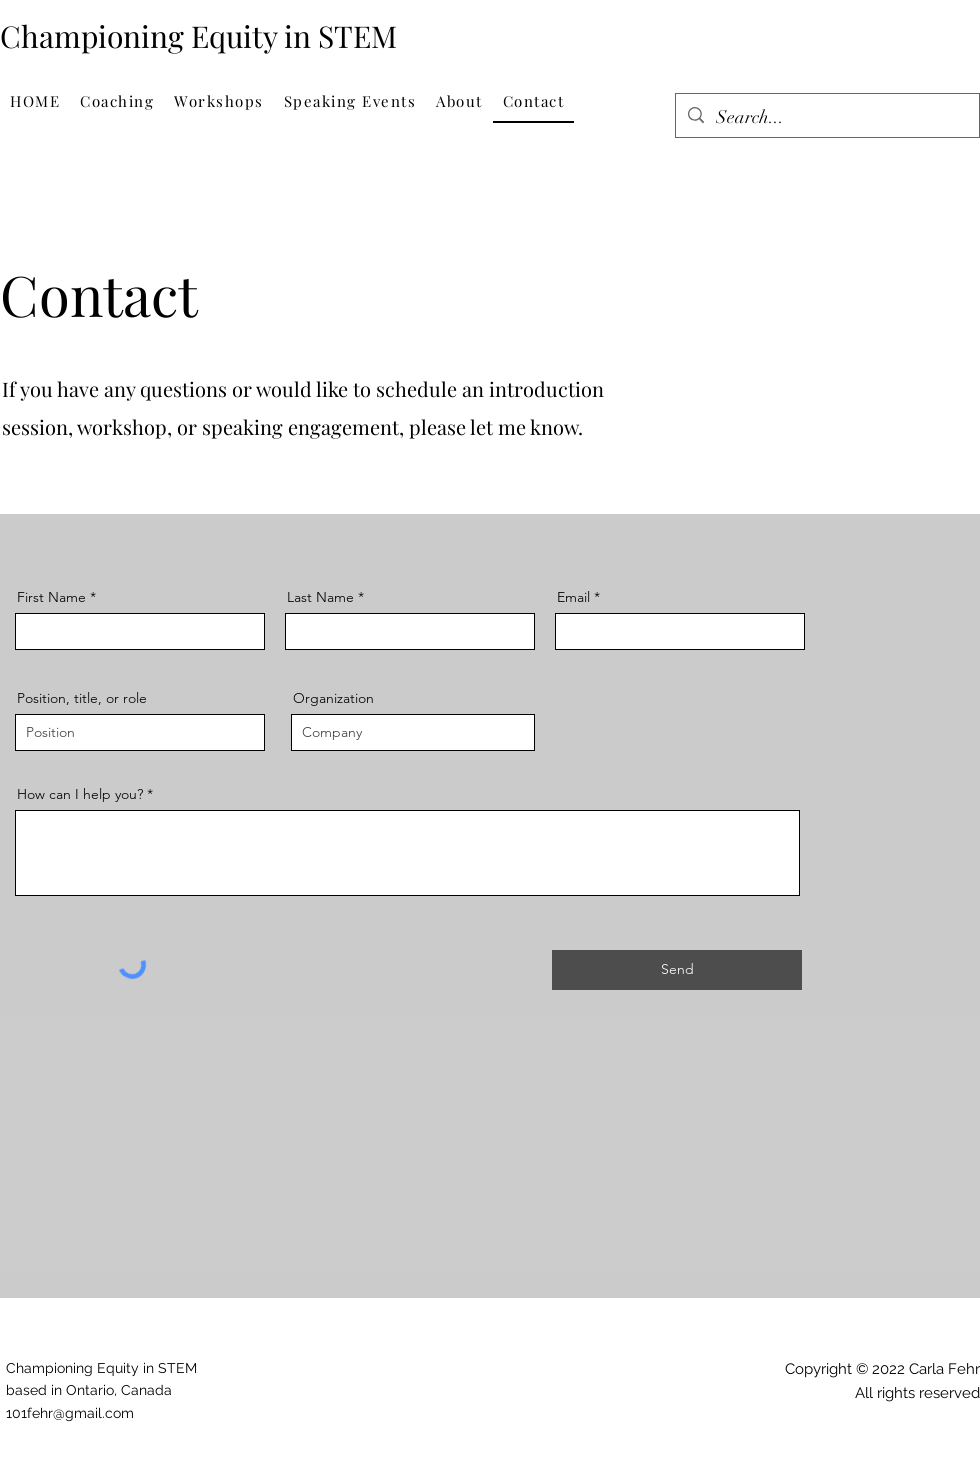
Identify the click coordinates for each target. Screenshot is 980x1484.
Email (573, 597)
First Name (51, 597)
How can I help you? (80, 794)
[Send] (677, 970)
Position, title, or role (82, 698)
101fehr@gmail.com (70, 1413)
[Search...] (826, 118)
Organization (333, 698)
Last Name (320, 597)
